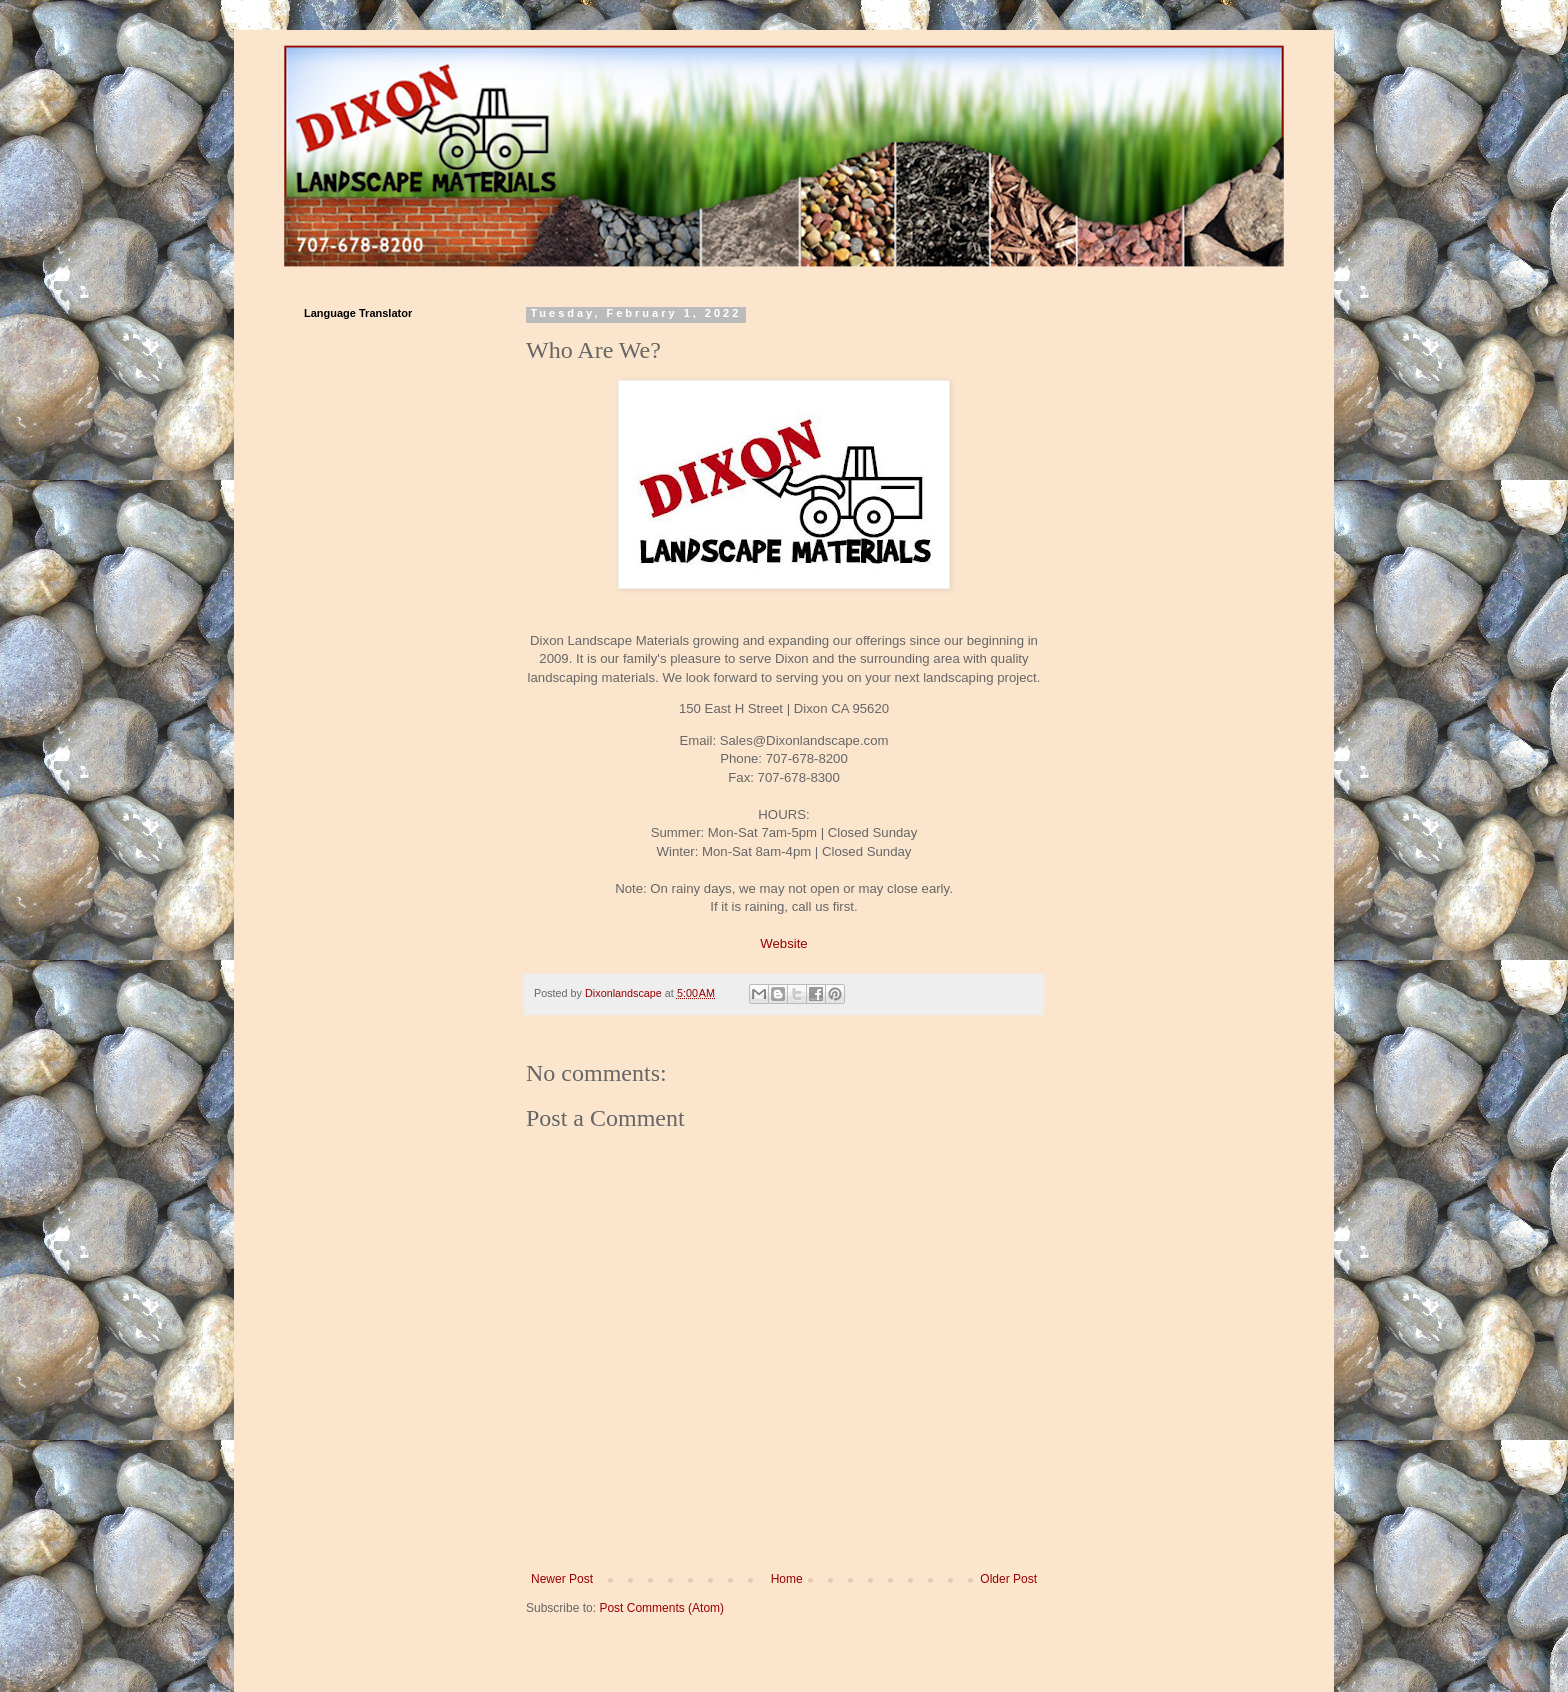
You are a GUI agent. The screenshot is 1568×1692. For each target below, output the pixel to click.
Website (783, 943)
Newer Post (562, 1579)
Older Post (1008, 1579)
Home (787, 1579)
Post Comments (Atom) (661, 1608)
